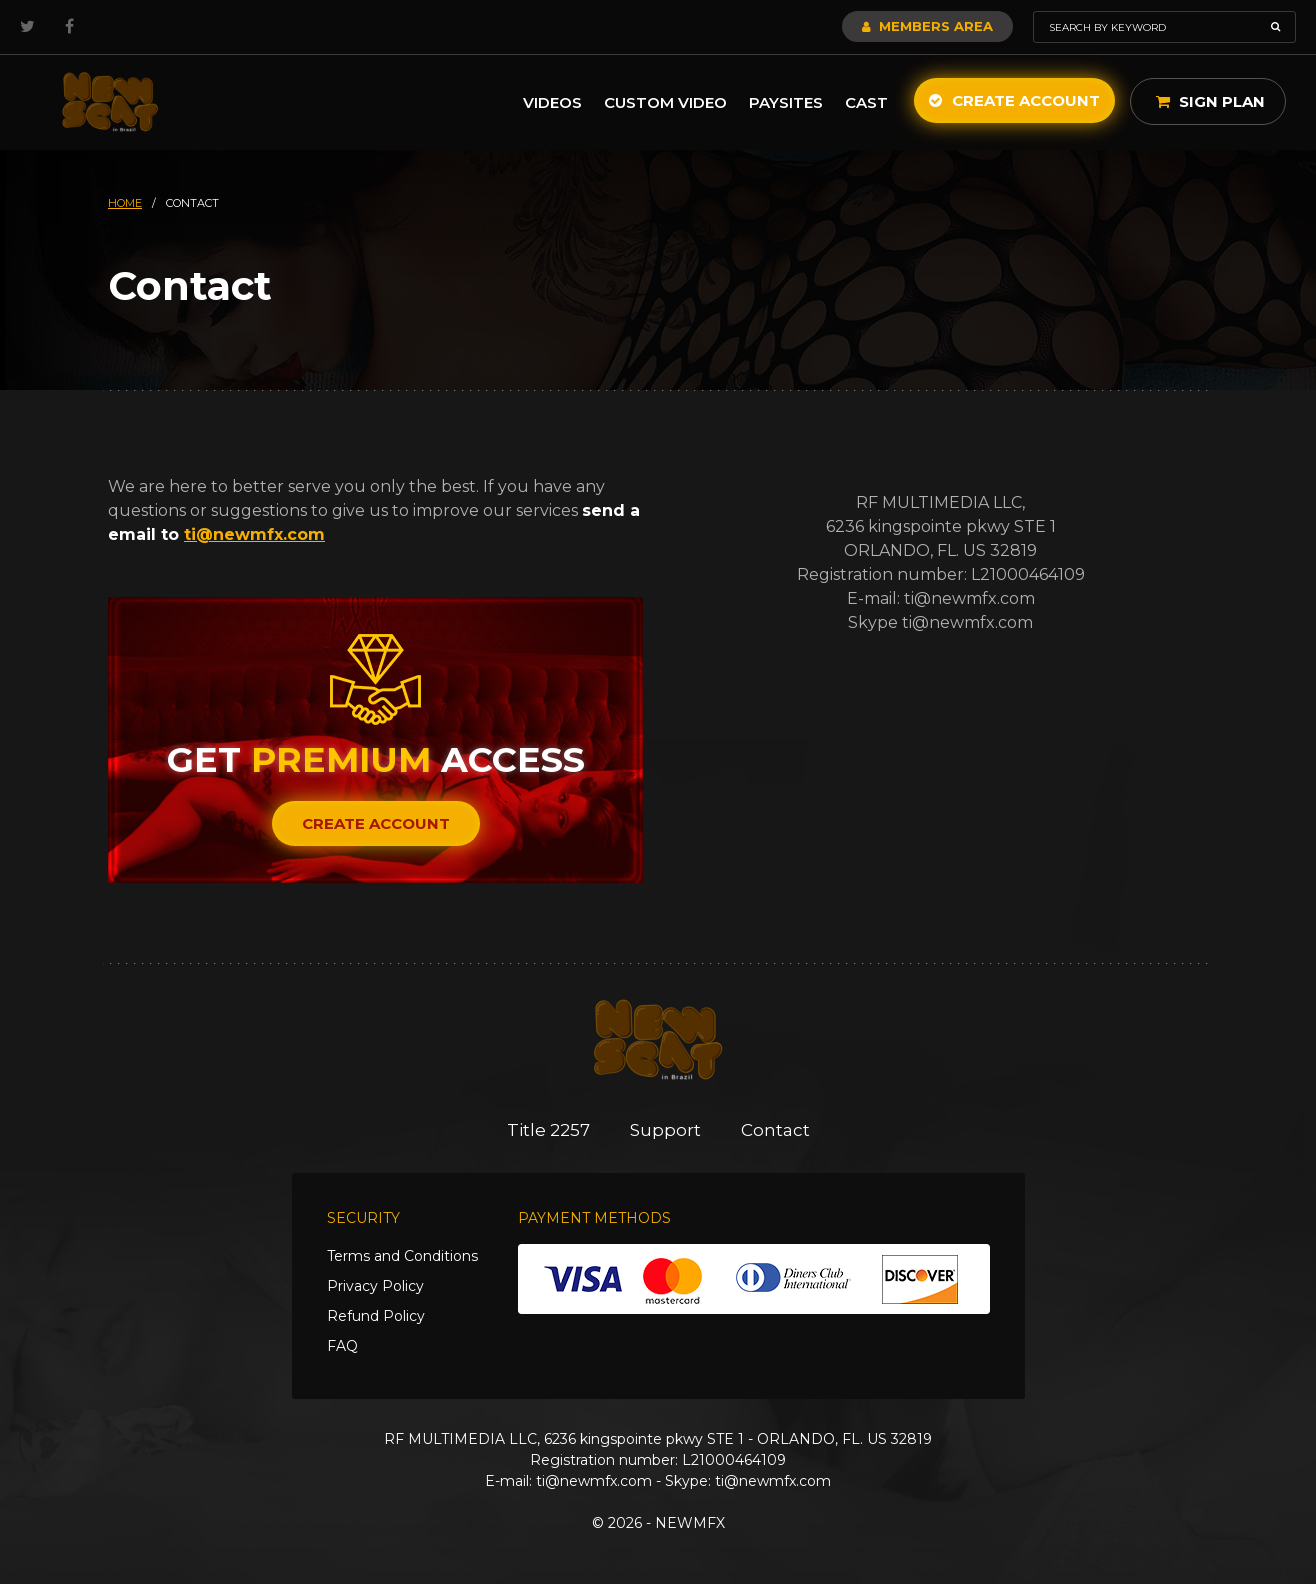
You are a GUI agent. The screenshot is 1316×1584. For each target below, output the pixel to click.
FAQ (342, 1346)
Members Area (927, 26)
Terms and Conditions (402, 1256)
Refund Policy (376, 1316)
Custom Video (665, 102)
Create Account (1014, 100)
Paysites (786, 102)
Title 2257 (548, 1130)
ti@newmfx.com (254, 534)
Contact (775, 1130)
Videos (552, 102)
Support (665, 1130)
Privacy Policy (375, 1286)
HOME (125, 203)
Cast (866, 102)
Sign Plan (1210, 101)
